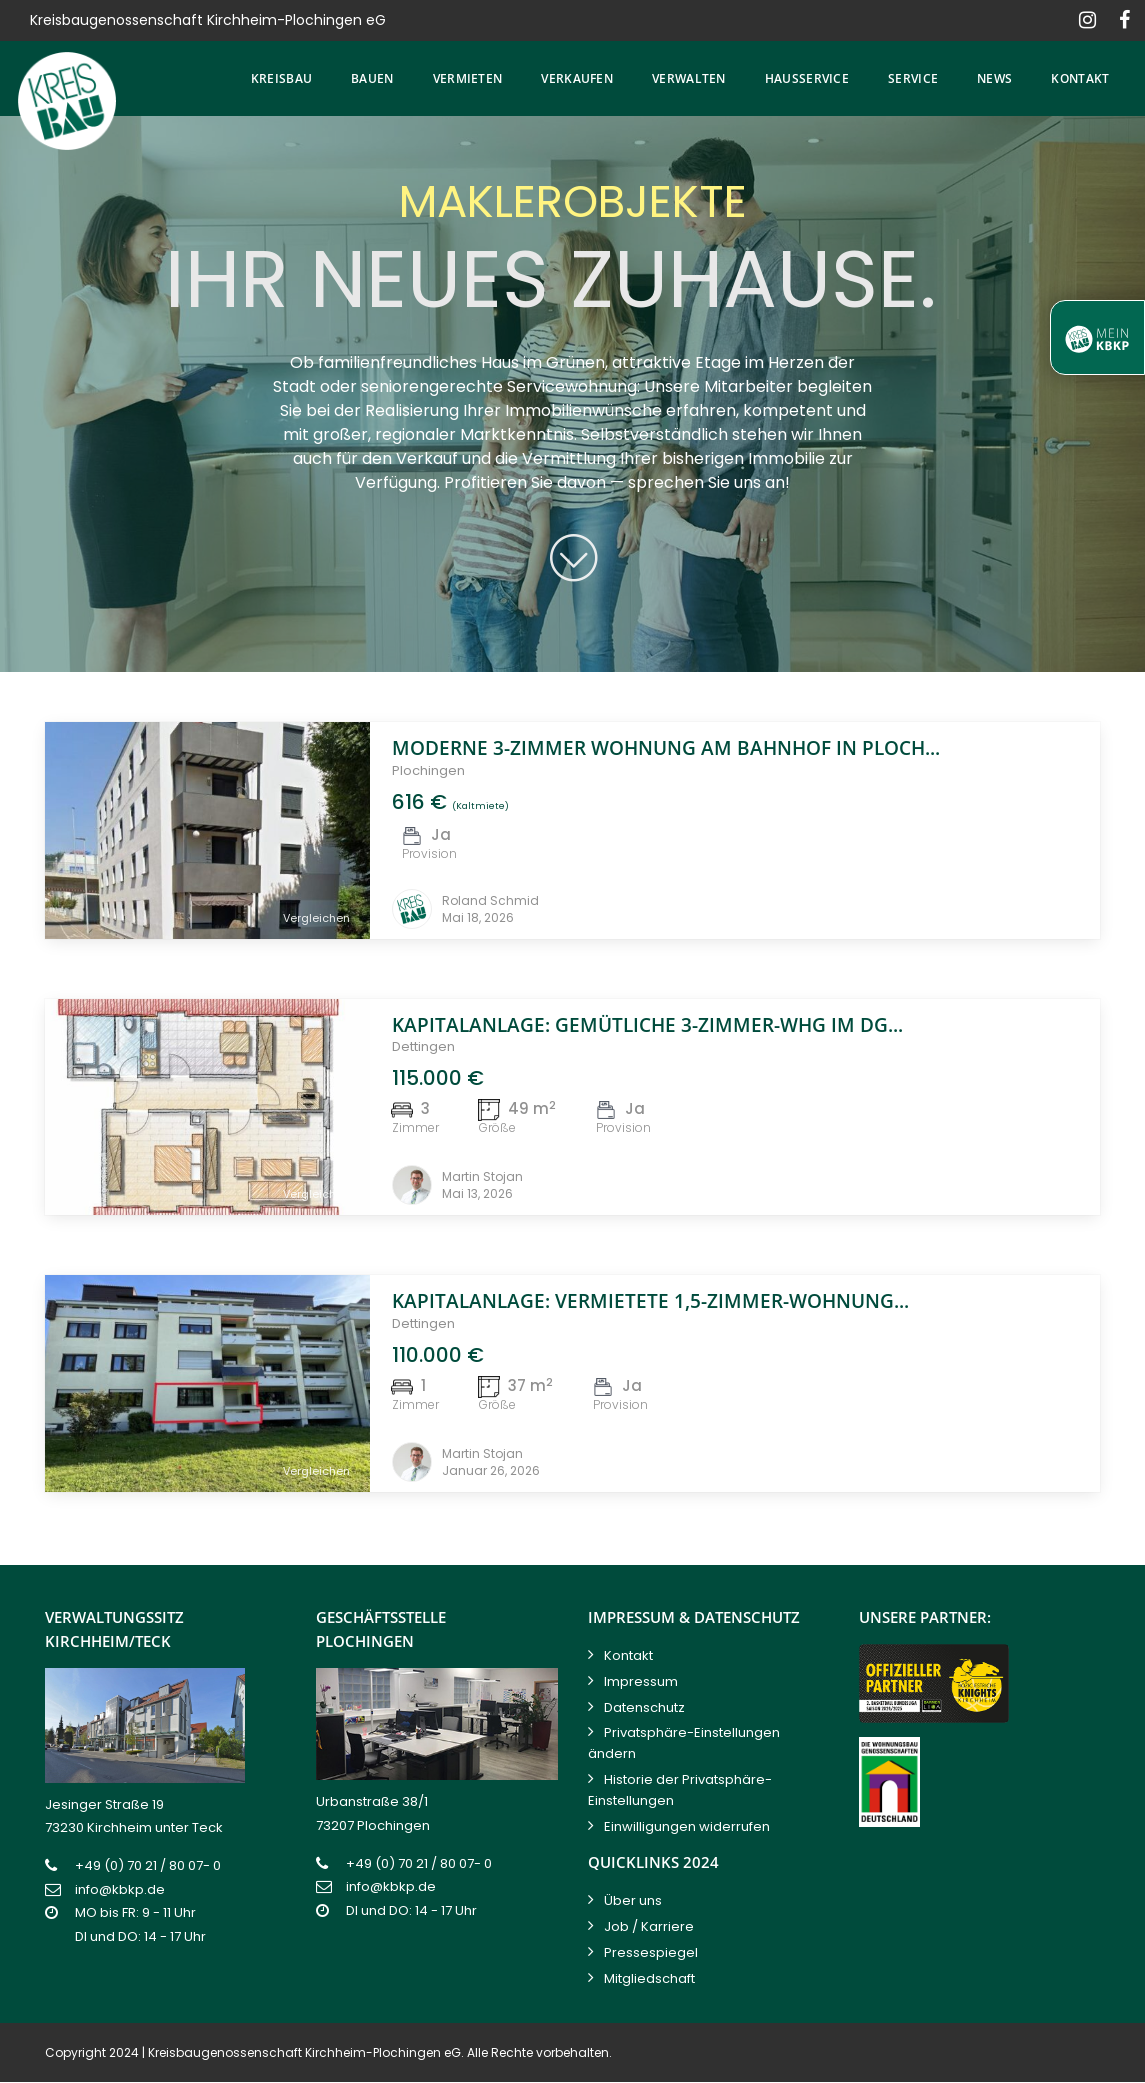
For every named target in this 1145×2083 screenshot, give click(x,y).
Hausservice (807, 78)
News (994, 78)
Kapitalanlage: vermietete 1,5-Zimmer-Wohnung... (650, 1301)
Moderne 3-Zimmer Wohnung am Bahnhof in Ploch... (666, 748)
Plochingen (428, 770)
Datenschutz (644, 1707)
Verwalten (689, 78)
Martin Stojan (482, 1176)
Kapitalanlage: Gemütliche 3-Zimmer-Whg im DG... (647, 1025)
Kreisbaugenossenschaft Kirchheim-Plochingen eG (304, 2052)
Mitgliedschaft (649, 1978)
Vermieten (468, 78)
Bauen (372, 78)
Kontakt (1080, 78)
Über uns (633, 1900)
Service (913, 78)
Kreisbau (281, 78)
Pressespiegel (651, 1952)
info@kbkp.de (120, 1889)
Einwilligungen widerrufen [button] (687, 1826)
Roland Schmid (490, 900)
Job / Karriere (649, 1926)
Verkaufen (577, 78)
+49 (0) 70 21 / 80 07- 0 (148, 1865)
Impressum (641, 1681)
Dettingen (423, 1046)
